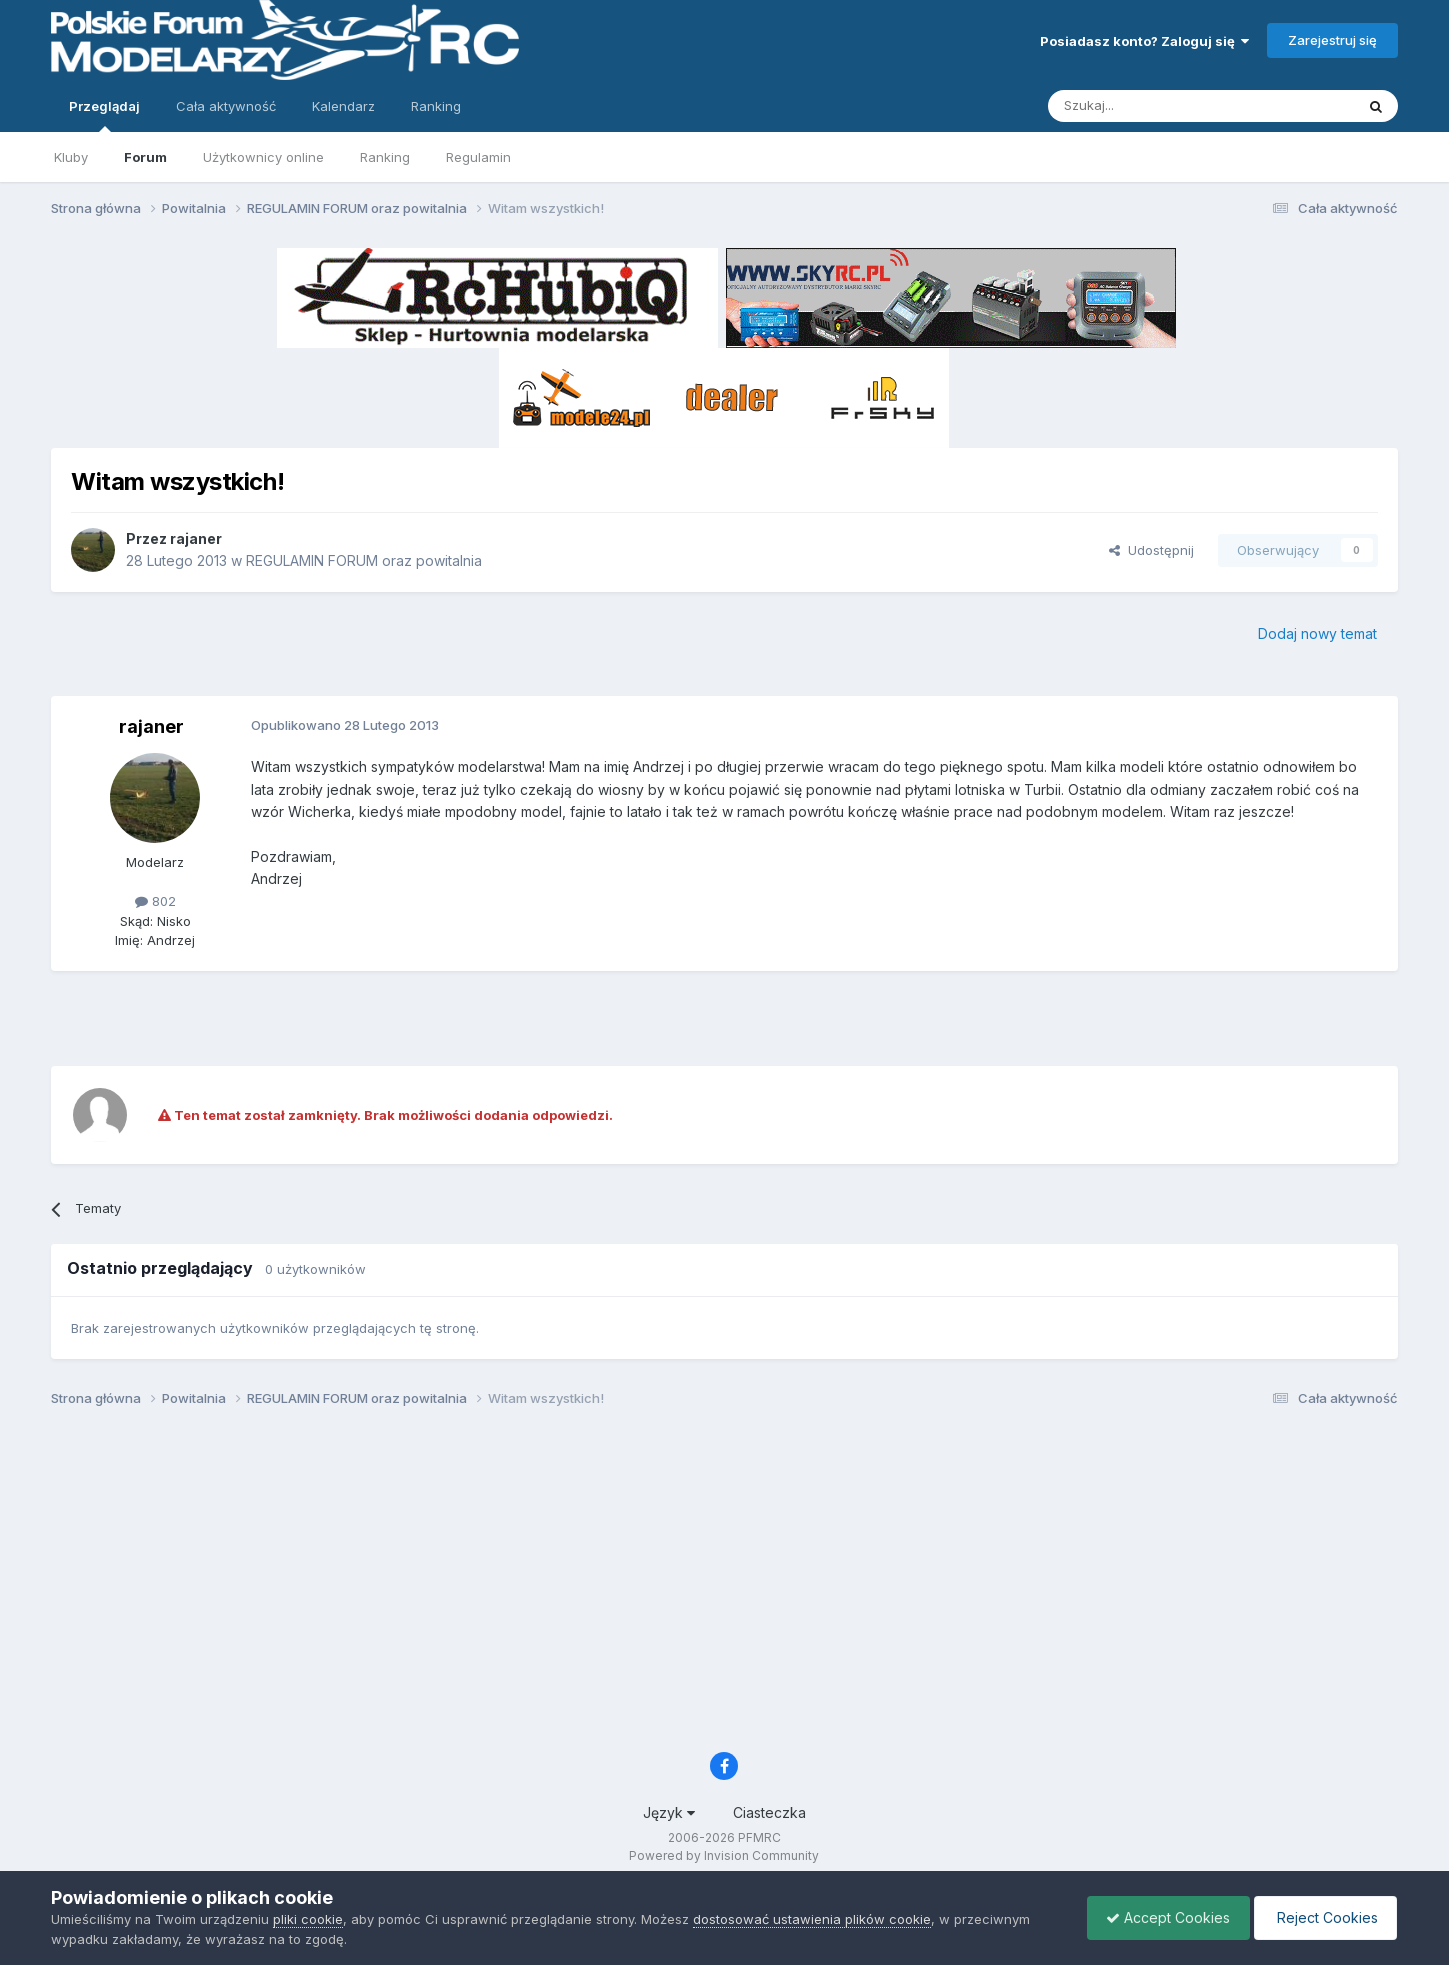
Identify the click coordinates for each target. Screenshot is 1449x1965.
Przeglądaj (104, 115)
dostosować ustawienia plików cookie (812, 1919)
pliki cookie (308, 1919)
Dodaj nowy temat (1317, 633)
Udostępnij (1151, 550)
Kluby (71, 157)
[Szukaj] (1151, 106)
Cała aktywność (226, 106)
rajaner (196, 538)
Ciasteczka (769, 1812)
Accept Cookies (1163, 1917)
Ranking (385, 157)
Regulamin (478, 157)
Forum (145, 157)
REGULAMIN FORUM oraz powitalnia (364, 560)
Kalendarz (343, 106)
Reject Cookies (1323, 1917)
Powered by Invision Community (724, 1855)
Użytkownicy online (263, 157)
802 (155, 901)
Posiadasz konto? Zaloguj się (1144, 41)
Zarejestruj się (1332, 40)
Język (669, 1812)
